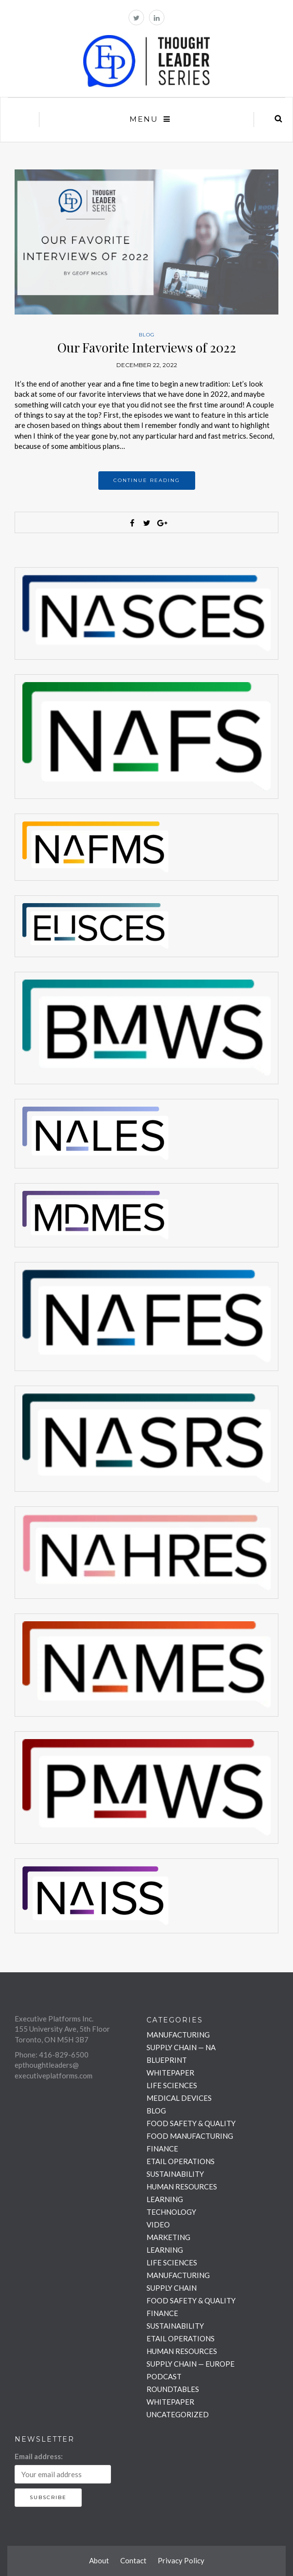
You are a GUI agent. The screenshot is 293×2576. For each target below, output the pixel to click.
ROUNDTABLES (172, 2389)
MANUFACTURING (178, 2034)
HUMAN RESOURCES (181, 2186)
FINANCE (162, 2148)
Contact (133, 2560)
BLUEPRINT (166, 2060)
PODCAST (164, 2376)
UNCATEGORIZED (177, 2414)
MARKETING (168, 2237)
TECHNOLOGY (171, 2211)
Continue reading (146, 480)
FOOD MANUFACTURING (189, 2135)
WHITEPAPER (170, 2072)
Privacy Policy (181, 2560)
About (99, 2560)
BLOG (147, 335)
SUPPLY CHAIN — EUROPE (190, 2363)
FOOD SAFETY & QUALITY (191, 2123)
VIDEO (158, 2224)
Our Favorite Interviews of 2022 (146, 347)
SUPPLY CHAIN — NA (181, 2047)
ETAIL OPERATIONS (180, 2161)
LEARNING (164, 2199)
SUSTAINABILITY (175, 2173)
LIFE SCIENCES (171, 2085)
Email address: (39, 2456)
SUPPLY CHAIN (171, 2287)
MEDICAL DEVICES (179, 2098)
